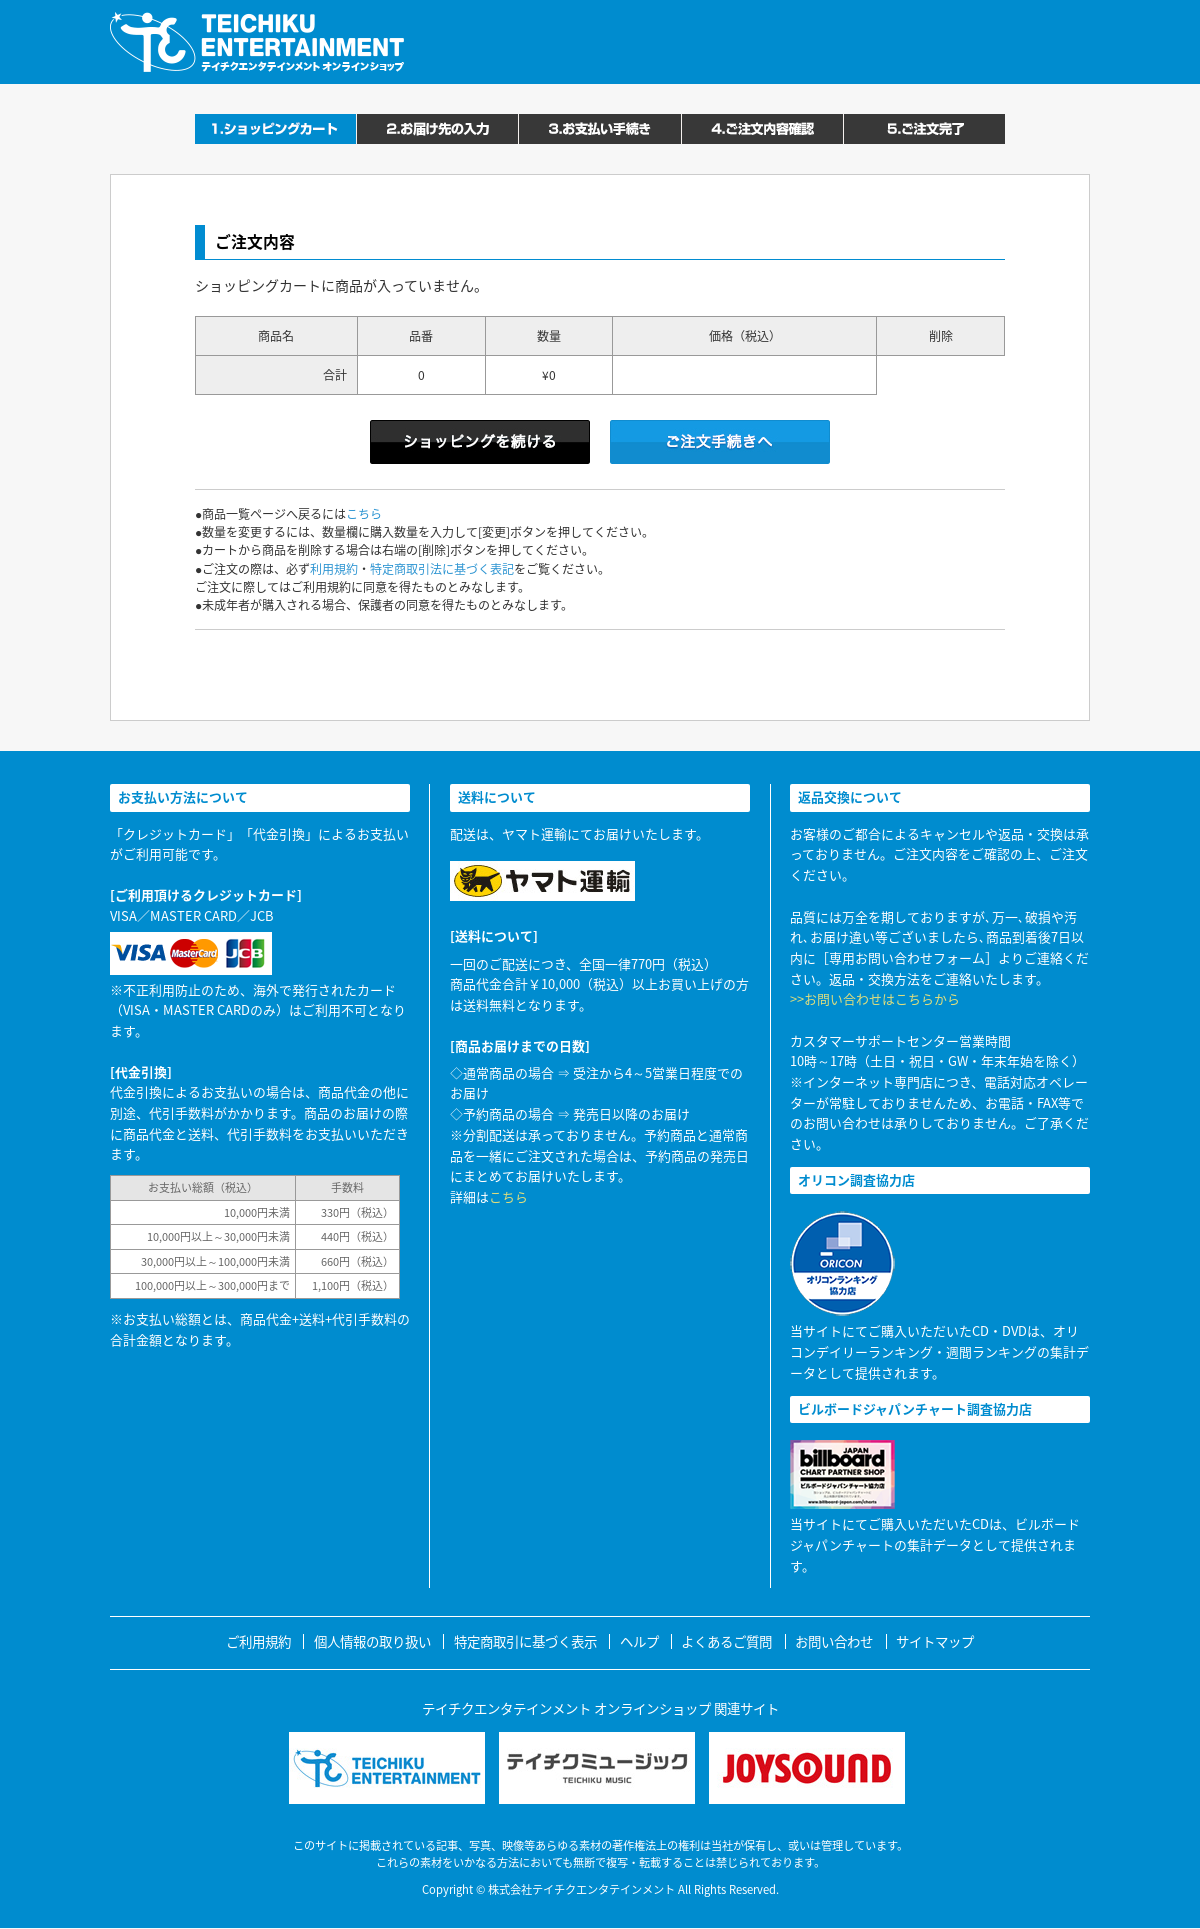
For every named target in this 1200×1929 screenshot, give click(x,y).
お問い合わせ (834, 1641)
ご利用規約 (258, 1641)
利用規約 (334, 569)
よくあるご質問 (726, 1641)
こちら (364, 514)
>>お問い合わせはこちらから (875, 998)
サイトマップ (935, 1641)
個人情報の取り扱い (372, 1641)
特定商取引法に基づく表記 (442, 569)
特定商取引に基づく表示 (525, 1641)
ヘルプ (639, 1641)
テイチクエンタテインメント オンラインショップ (257, 42)
